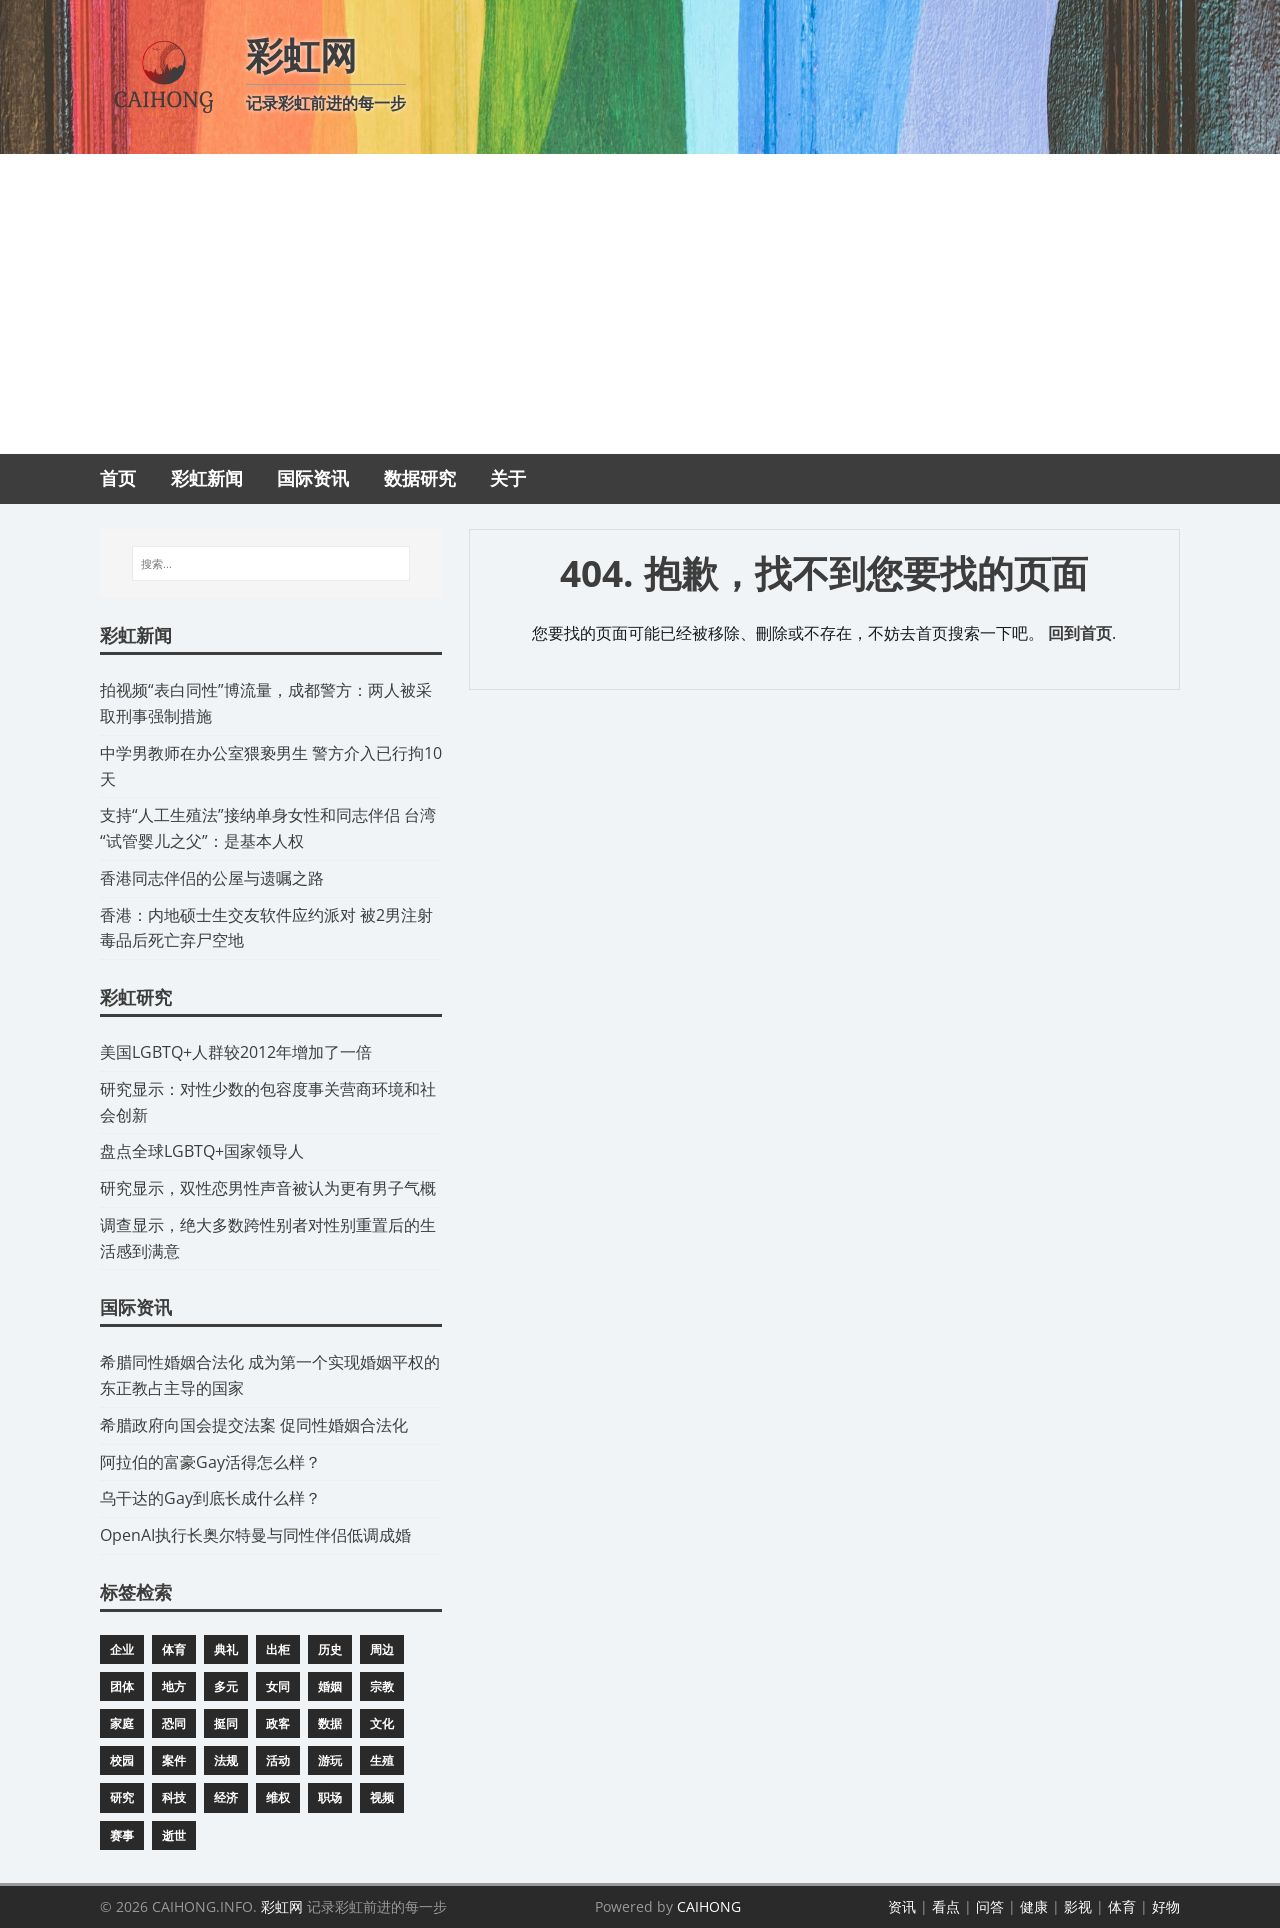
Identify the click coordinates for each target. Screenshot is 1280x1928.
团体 (122, 1686)
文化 (382, 1723)
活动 (278, 1760)
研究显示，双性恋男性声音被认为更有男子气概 (268, 1188)
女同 (278, 1686)
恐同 (174, 1723)
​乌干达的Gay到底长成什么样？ (210, 1498)
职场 (330, 1797)
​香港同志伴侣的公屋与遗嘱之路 (212, 878)
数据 (330, 1723)
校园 (122, 1760)
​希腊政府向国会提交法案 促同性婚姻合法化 (254, 1425)
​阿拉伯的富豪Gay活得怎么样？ (210, 1462)
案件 (174, 1760)
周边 (382, 1649)
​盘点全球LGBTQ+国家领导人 (202, 1151)
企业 (122, 1649)
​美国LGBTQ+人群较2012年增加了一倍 (236, 1052)
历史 (330, 1649)
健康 (1034, 1906)
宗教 (382, 1686)
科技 (174, 1797)
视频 (382, 1797)
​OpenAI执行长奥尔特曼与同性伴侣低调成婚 (255, 1535)
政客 (278, 1723)
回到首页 (1080, 633)
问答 (990, 1906)
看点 (946, 1906)
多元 (226, 1686)
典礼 (226, 1649)
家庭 (122, 1723)
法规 (226, 1760)
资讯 (902, 1906)
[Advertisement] (640, 304)
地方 (174, 1686)
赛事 (122, 1835)
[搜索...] (270, 564)
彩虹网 (282, 1906)
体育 (174, 1649)
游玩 (330, 1760)
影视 (1078, 1906)
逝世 (174, 1835)
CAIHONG (709, 1906)
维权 (278, 1797)
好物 (1166, 1906)
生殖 (382, 1760)
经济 (226, 1797)
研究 (122, 1797)
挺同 (226, 1723)
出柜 (278, 1649)
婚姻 (330, 1686)
